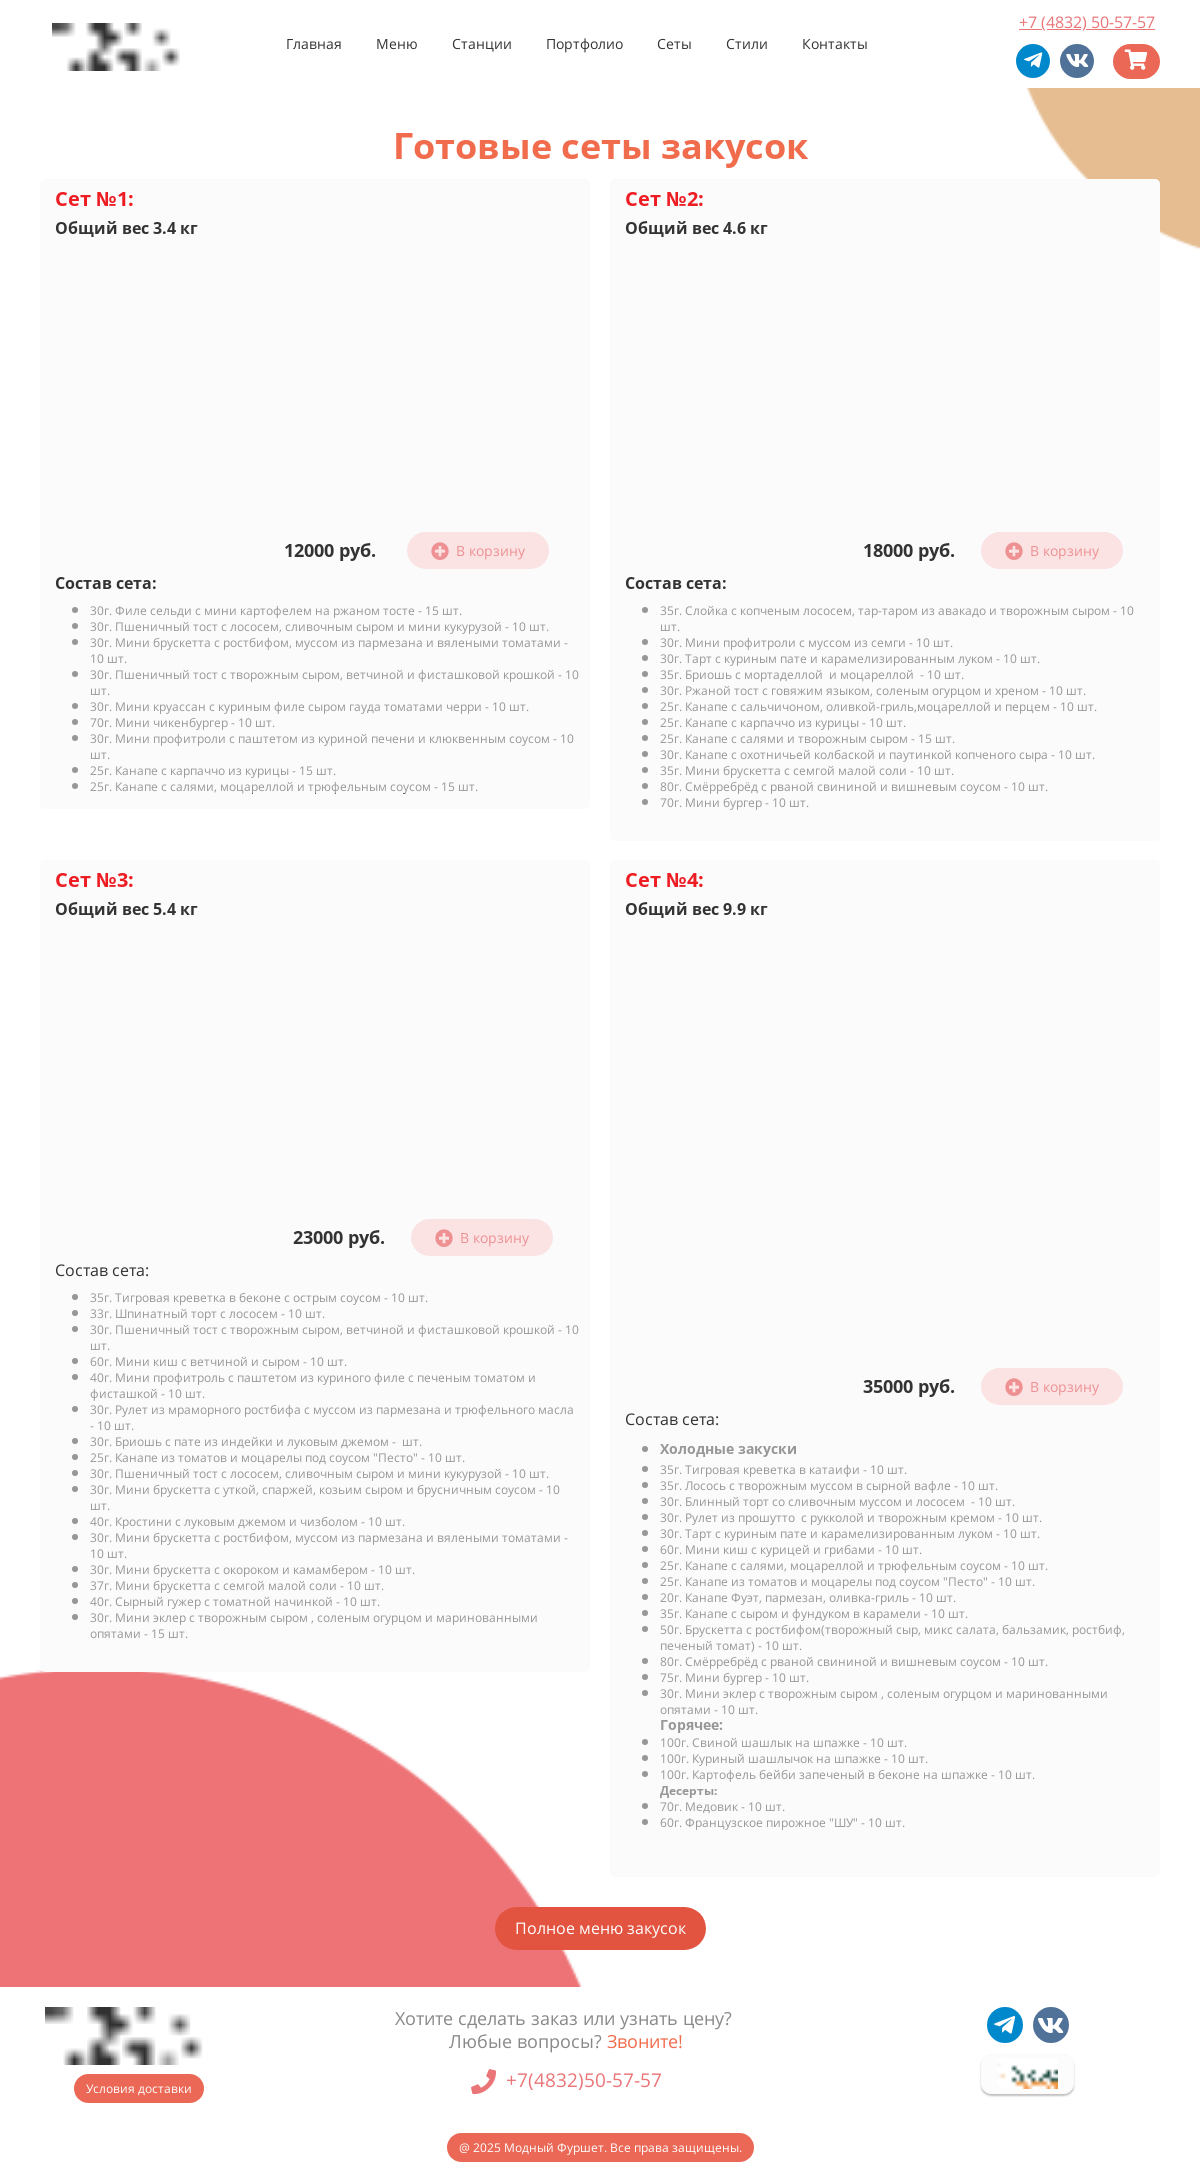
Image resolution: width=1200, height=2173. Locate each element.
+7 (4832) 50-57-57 (1087, 22)
